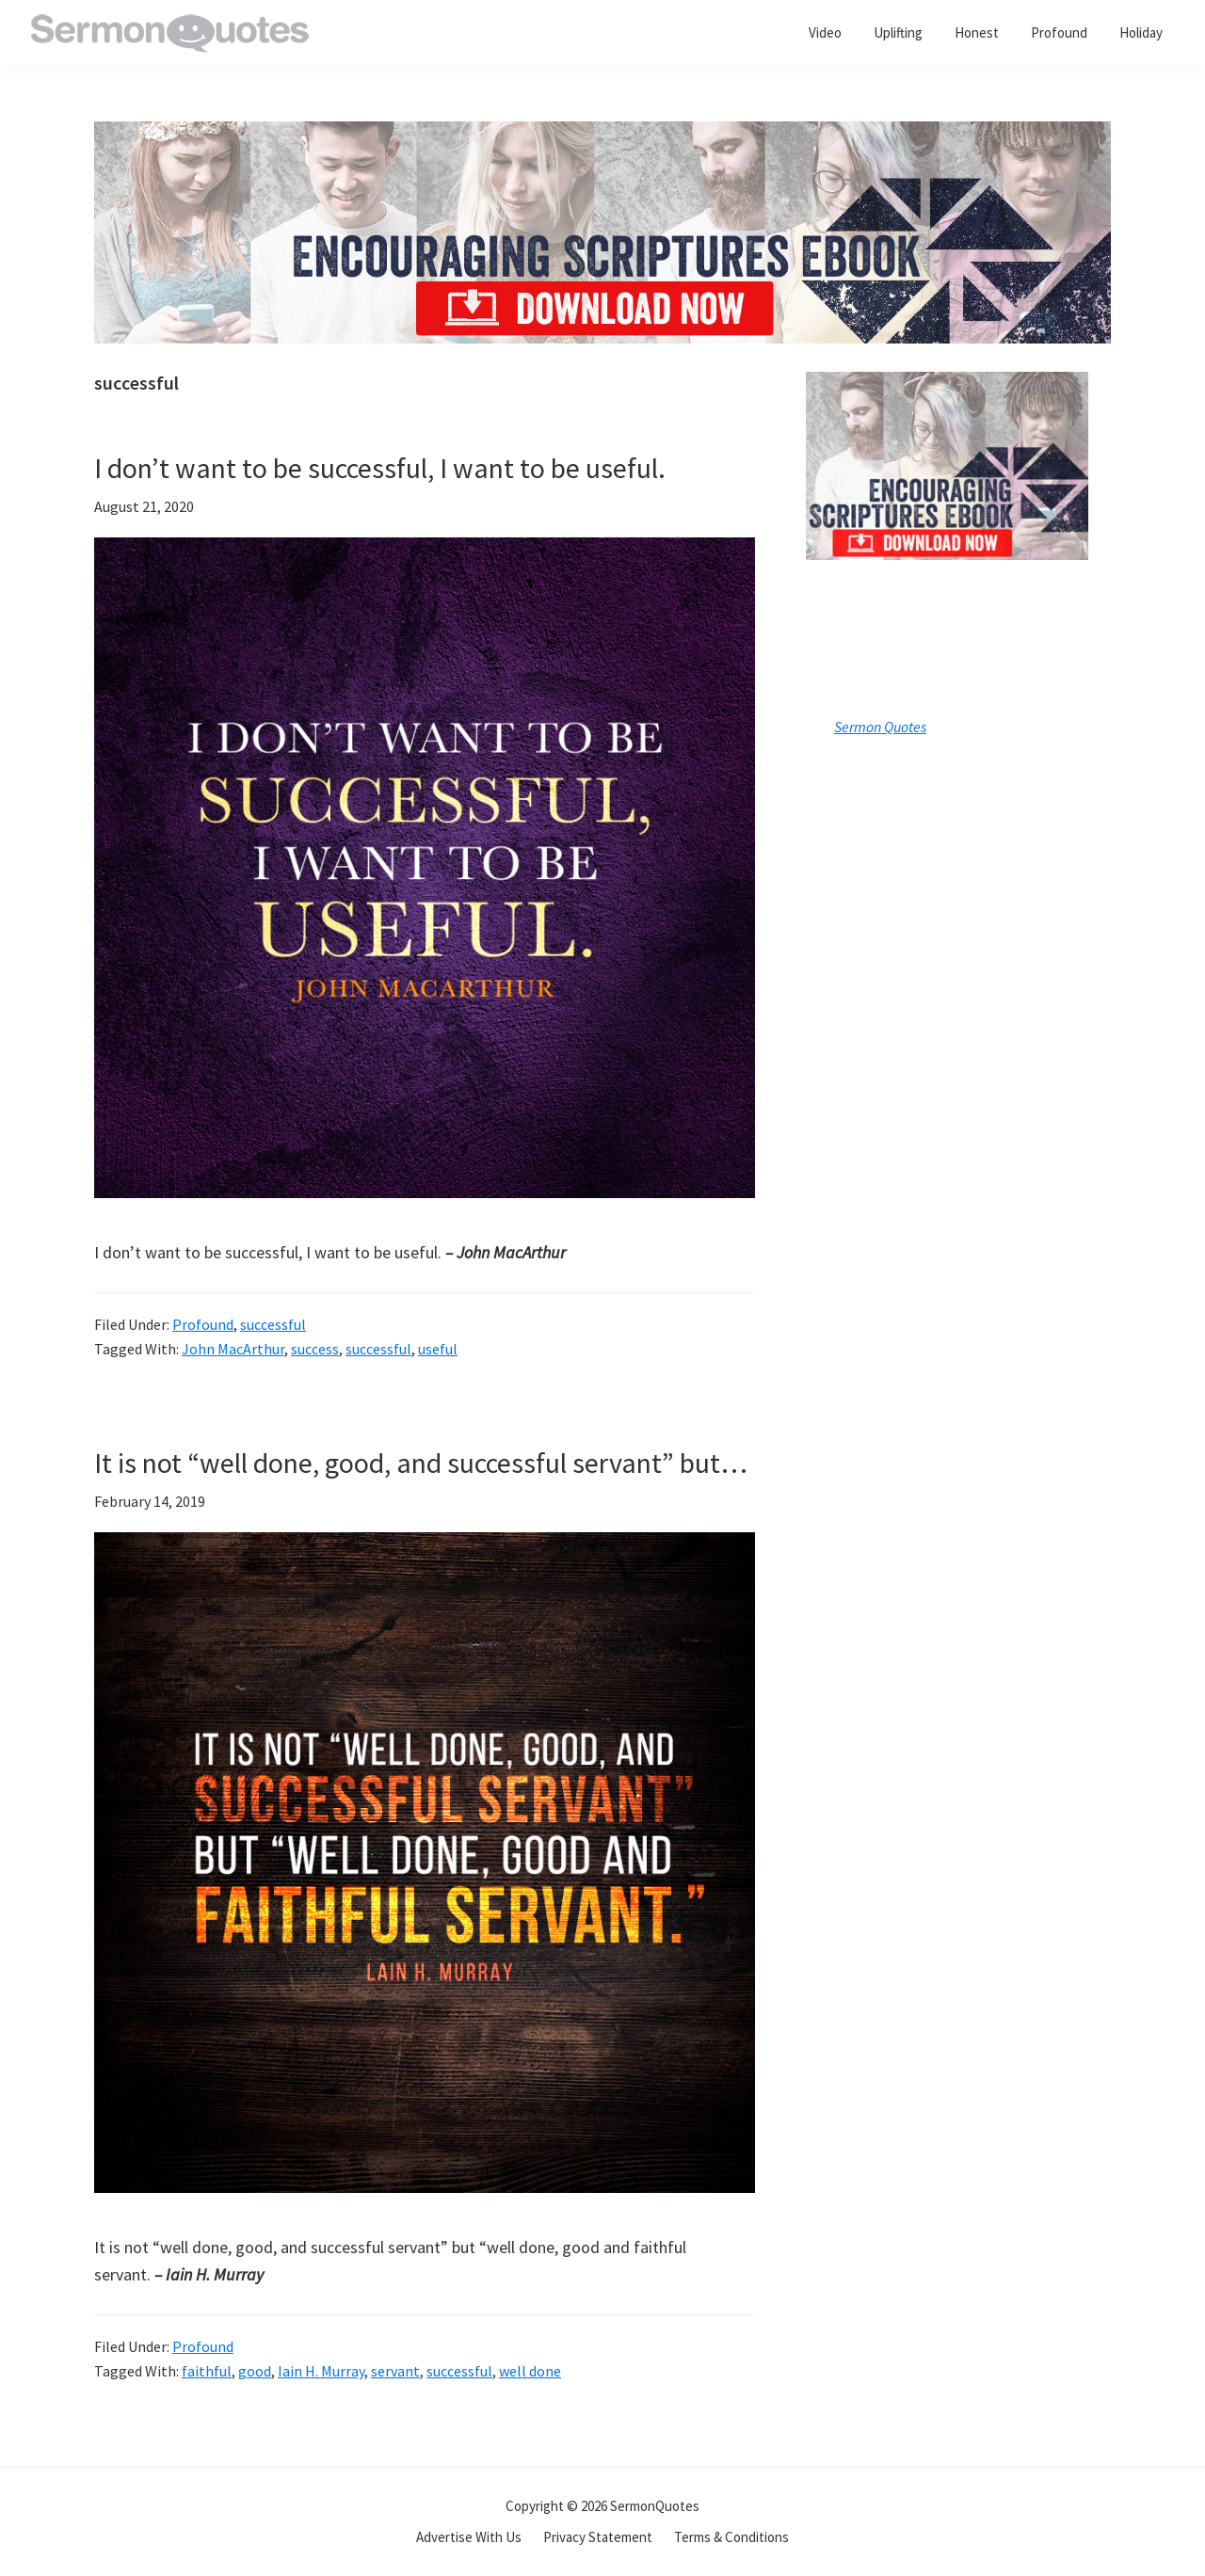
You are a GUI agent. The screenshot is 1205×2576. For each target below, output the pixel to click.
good (254, 2370)
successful (273, 1324)
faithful (207, 2370)
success (315, 1348)
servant (395, 2370)
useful (438, 1348)
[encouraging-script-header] (602, 135)
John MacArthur (233, 1348)
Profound (202, 1324)
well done (530, 2370)
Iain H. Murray (321, 2370)
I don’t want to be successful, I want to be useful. (380, 468)
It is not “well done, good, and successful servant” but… (420, 1462)
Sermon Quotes (880, 726)
